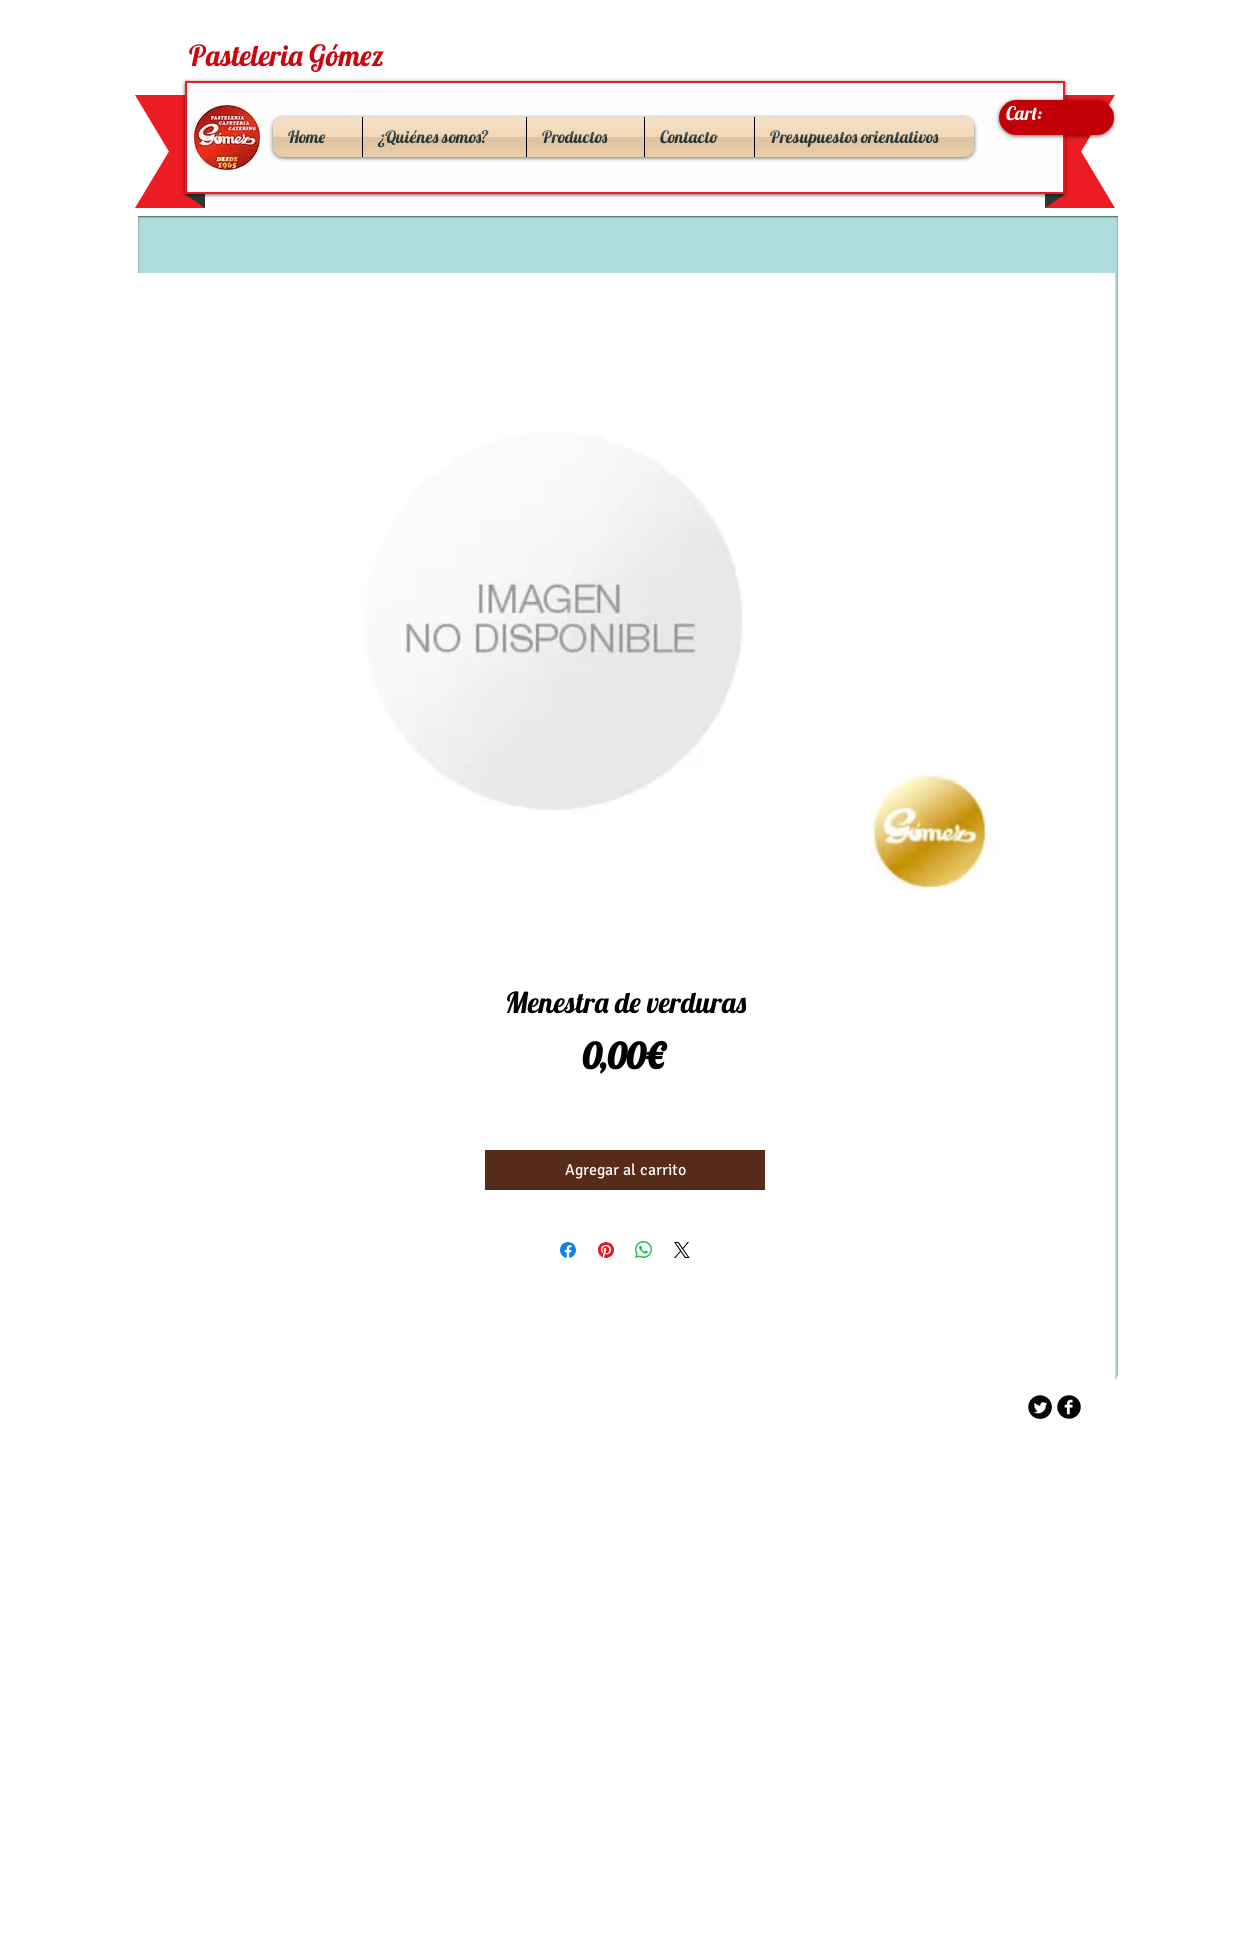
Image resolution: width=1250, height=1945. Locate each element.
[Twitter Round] (1040, 1407)
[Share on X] (682, 1250)
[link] (1044, 114)
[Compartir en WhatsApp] (644, 1250)
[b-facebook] (1069, 1407)
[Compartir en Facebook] (568, 1250)
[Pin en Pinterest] (606, 1250)
